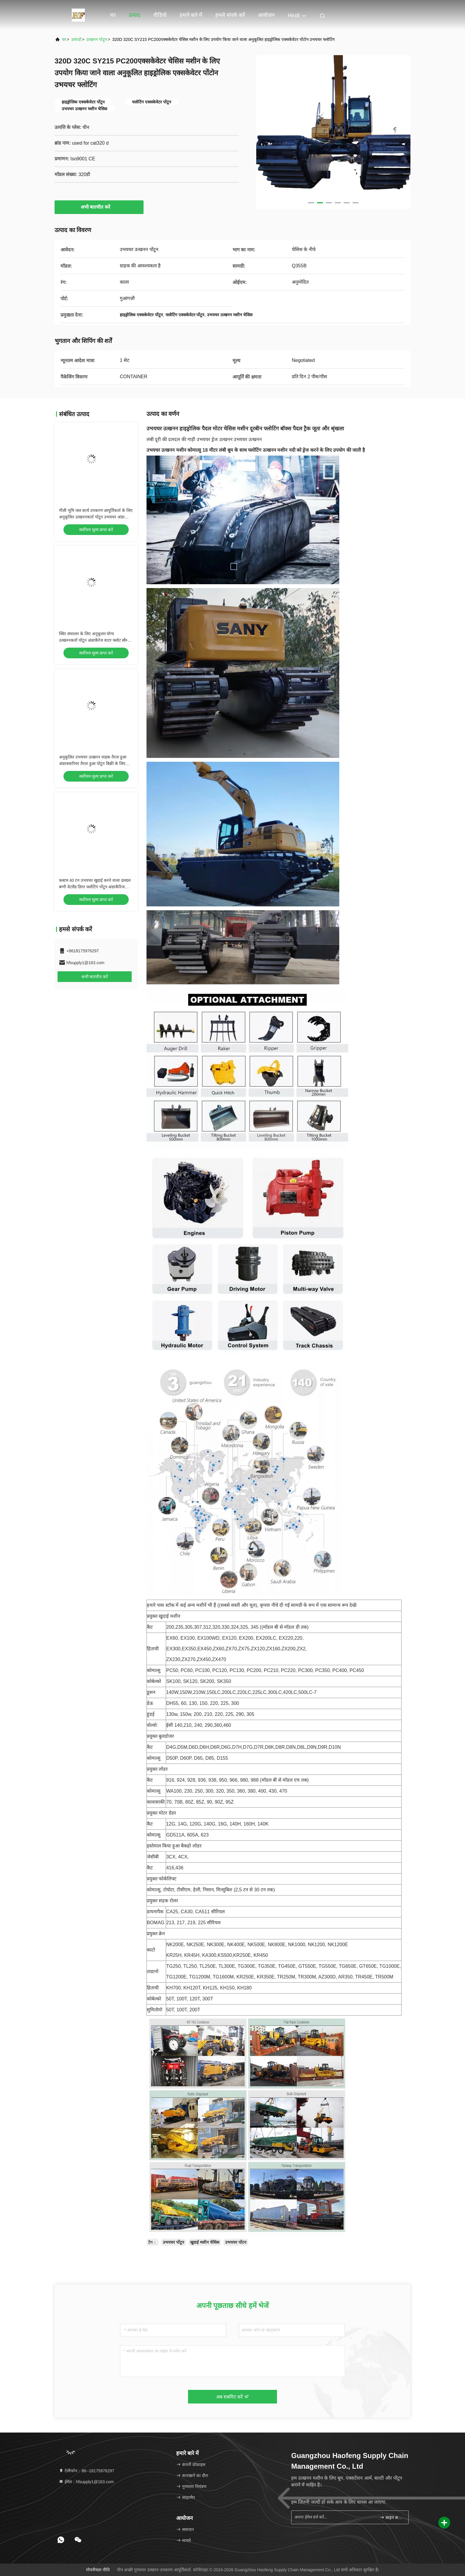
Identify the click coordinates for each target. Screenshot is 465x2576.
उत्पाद (134, 15)
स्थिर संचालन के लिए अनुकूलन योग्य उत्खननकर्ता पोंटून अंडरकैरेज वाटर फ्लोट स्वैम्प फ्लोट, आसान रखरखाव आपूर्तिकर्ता (94, 640)
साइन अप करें (392, 2517)
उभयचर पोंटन (235, 2242)
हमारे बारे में (191, 15)
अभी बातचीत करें (99, 207)
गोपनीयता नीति (98, 2569)
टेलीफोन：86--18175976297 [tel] (86, 2470)
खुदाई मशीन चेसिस (204, 2242)
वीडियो (160, 15)
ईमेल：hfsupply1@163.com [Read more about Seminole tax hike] (86, 2481)
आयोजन (266, 15)
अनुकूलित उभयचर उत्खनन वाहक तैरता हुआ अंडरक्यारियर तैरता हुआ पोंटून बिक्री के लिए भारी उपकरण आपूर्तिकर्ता (92, 763)
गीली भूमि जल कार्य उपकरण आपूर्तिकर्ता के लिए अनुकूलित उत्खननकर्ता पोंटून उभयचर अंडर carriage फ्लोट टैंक (96, 517)
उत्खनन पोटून (96, 39)
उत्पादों (76, 39)
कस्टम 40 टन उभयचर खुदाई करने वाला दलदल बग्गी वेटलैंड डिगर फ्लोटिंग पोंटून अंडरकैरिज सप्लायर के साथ (94, 887)
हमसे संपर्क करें (230, 15)
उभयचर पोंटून (173, 2242)
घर (113, 15)
